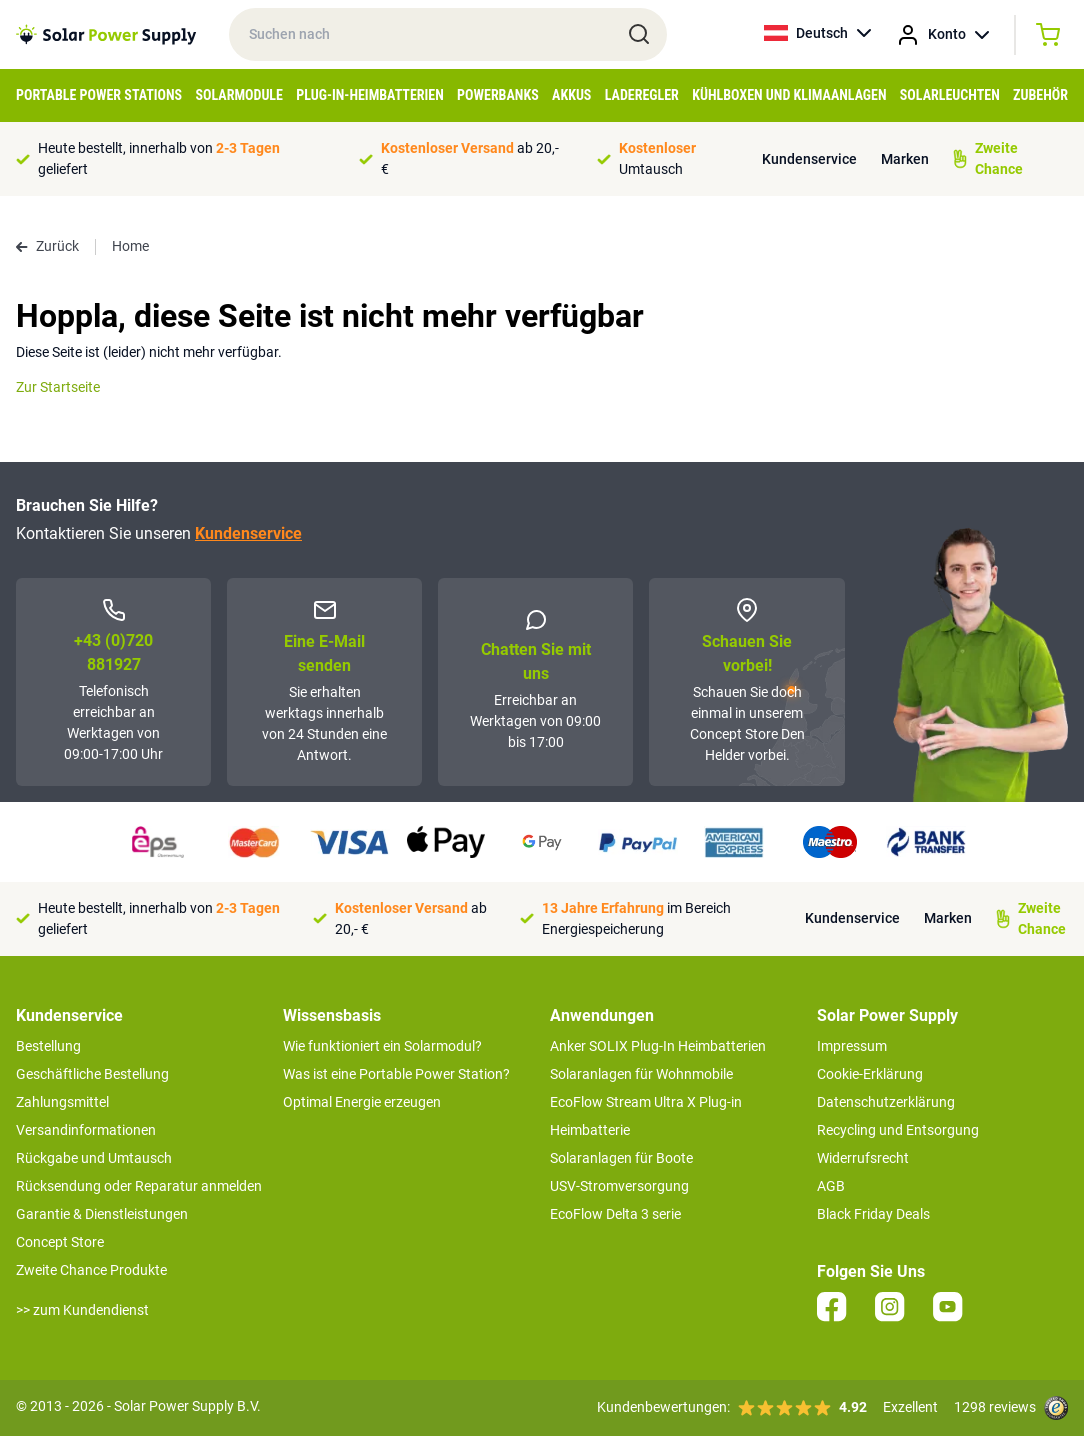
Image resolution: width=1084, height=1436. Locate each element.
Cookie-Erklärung (870, 1074)
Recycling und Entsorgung (898, 1130)
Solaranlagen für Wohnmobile (641, 1074)
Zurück (47, 246)
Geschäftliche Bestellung (92, 1074)
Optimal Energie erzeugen (362, 1102)
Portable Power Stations (99, 95)
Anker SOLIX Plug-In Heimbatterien (658, 1046)
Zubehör (1040, 95)
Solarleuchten (950, 95)
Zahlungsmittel (62, 1102)
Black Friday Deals (873, 1214)
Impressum (852, 1046)
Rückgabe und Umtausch (94, 1158)
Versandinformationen (86, 1130)
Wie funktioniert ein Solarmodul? (382, 1046)
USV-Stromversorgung (619, 1186)
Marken (905, 159)
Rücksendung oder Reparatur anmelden (139, 1186)
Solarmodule (238, 95)
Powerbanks (498, 95)
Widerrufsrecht (863, 1158)
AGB (831, 1186)
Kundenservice (809, 159)
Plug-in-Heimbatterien (370, 95)
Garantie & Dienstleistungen (102, 1214)
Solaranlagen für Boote (621, 1158)
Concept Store (60, 1242)
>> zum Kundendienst (82, 1310)
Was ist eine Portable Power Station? (396, 1074)
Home (130, 246)
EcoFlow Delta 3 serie (615, 1214)
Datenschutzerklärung (886, 1102)
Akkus (571, 95)
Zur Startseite (58, 387)
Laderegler (642, 95)
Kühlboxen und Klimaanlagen (789, 95)
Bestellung (48, 1046)
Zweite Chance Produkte (91, 1270)
